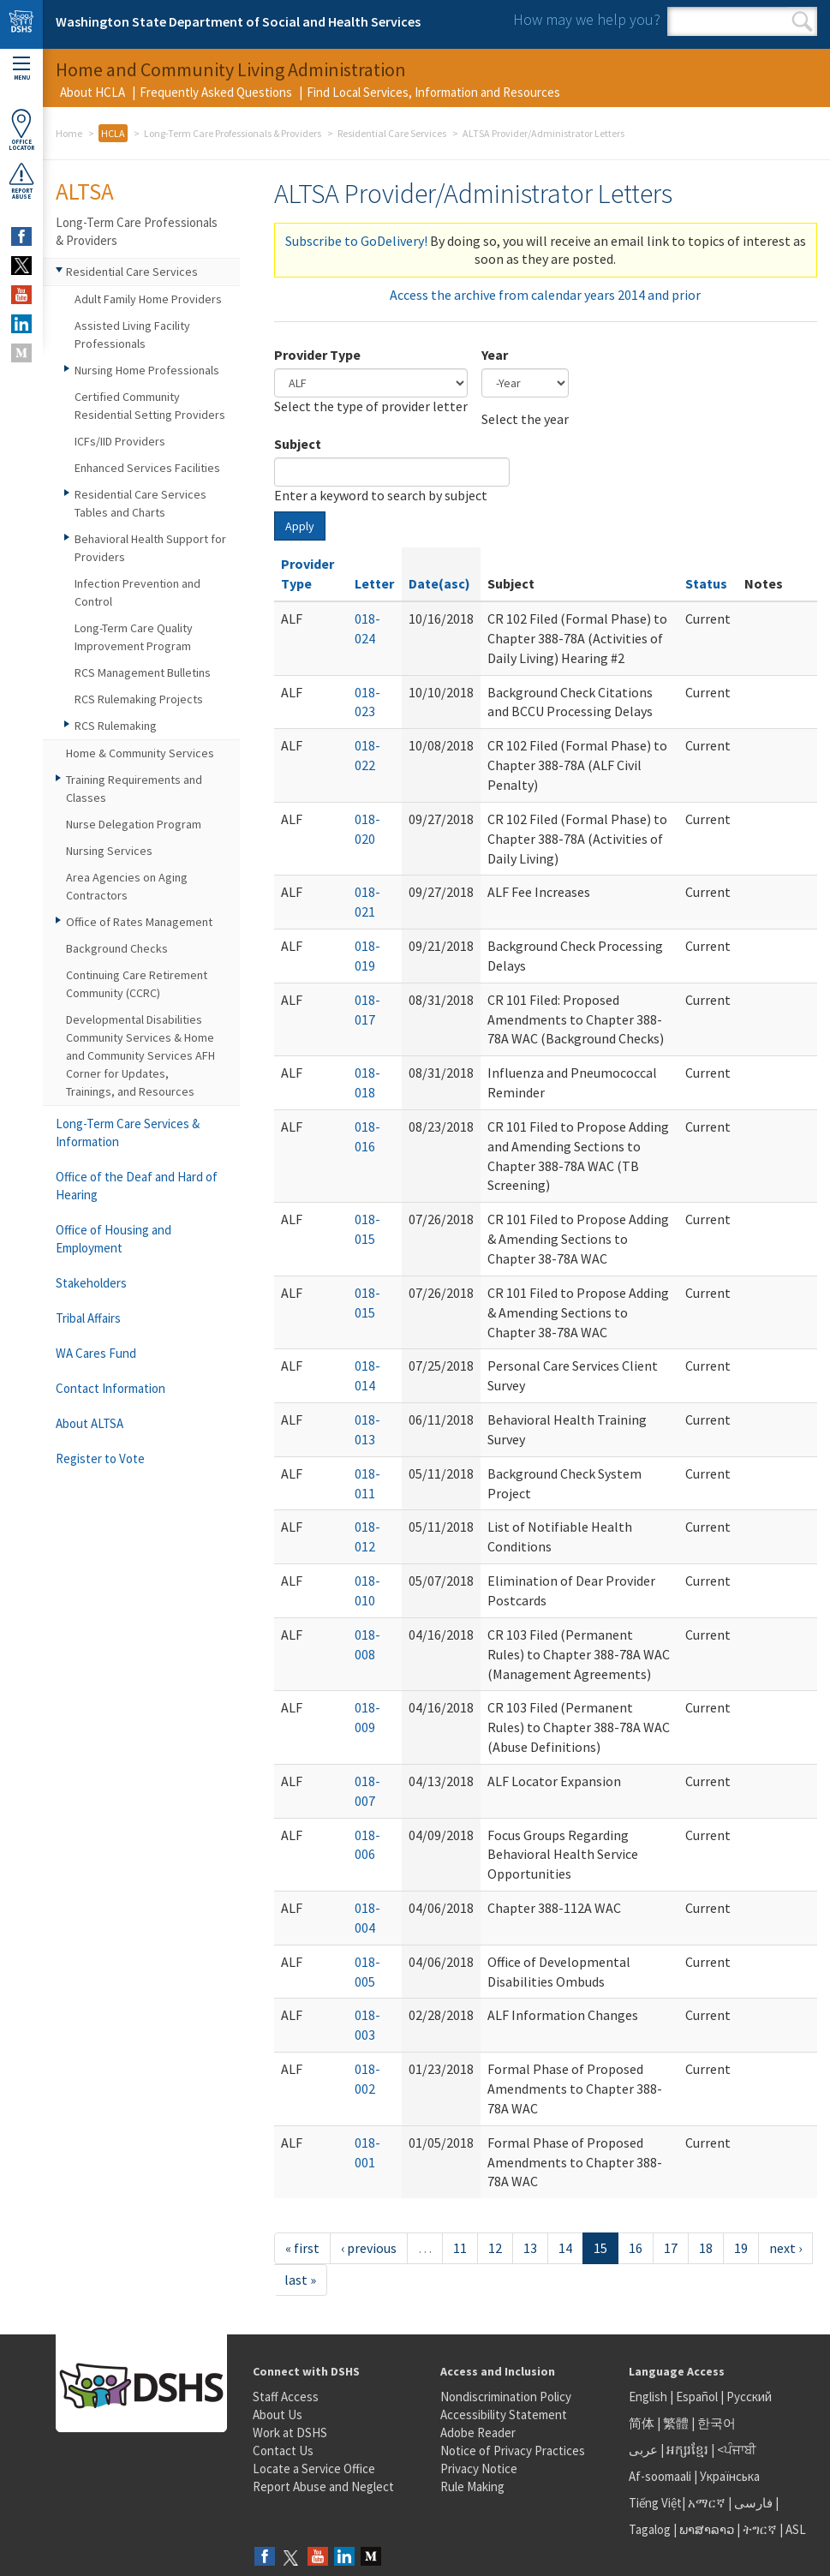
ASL (795, 2529)
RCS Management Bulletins (143, 672)
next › (785, 2247)
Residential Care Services (391, 133)
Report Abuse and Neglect (323, 2486)
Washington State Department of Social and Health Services (238, 21)
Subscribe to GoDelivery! (356, 240)
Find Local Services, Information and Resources (433, 92)
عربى (643, 2450)
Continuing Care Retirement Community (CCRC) (136, 984)
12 (495, 2247)
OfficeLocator (21, 130)
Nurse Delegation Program (133, 824)
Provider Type (317, 354)
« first (302, 2247)
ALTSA (85, 191)
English (649, 2396)
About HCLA (92, 92)
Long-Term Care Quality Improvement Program (134, 637)
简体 (641, 2423)
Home (69, 133)
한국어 (716, 2423)
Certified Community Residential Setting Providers (150, 405)
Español (697, 2396)
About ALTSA (89, 1423)
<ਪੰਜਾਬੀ (736, 2450)
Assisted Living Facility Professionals (132, 334)
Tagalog (650, 2529)
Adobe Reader (478, 2432)
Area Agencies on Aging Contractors (127, 886)
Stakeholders (91, 1283)
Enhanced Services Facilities (147, 467)
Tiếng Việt (655, 2503)
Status (706, 583)
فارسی (752, 2503)
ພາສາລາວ (706, 2529)
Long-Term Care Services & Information (128, 1132)
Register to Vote (100, 1458)
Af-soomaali (660, 2476)
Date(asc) (439, 583)
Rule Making (472, 2486)
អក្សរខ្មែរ (687, 2450)
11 (460, 2247)
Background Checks (117, 948)
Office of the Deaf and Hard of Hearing (137, 1185)
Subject (297, 443)
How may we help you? (586, 19)
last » (300, 2279)
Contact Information (110, 1388)
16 (635, 2247)
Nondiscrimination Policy (505, 2396)
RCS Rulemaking (116, 725)
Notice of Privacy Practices (512, 2450)
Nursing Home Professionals (147, 370)
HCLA (113, 133)
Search (802, 21)
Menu (21, 69)
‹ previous (369, 2247)
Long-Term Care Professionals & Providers (232, 133)
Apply (299, 526)
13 (530, 2247)
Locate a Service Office (314, 2468)
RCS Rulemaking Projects (139, 699)
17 (671, 2247)
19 (741, 2247)
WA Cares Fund (96, 1353)
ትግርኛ (760, 2529)
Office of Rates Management (139, 921)
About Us (277, 2414)
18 (706, 2247)
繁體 (677, 2423)
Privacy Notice (478, 2468)
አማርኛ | (709, 2503)
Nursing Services (109, 850)
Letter (374, 583)
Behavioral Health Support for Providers (150, 548)
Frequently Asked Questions (216, 92)
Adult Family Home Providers (148, 299)
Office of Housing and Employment (113, 1239)
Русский (749, 2396)
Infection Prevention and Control (137, 592)
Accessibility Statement (503, 2414)
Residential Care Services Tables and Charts (140, 503)
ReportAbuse (21, 180)
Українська (730, 2476)
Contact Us (283, 2450)
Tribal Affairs (88, 1318)
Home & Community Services (140, 753)
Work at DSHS (290, 2432)
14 (565, 2247)
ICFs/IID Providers (120, 441)
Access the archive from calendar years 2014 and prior (545, 294)
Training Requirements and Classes (134, 788)
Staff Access (286, 2396)
